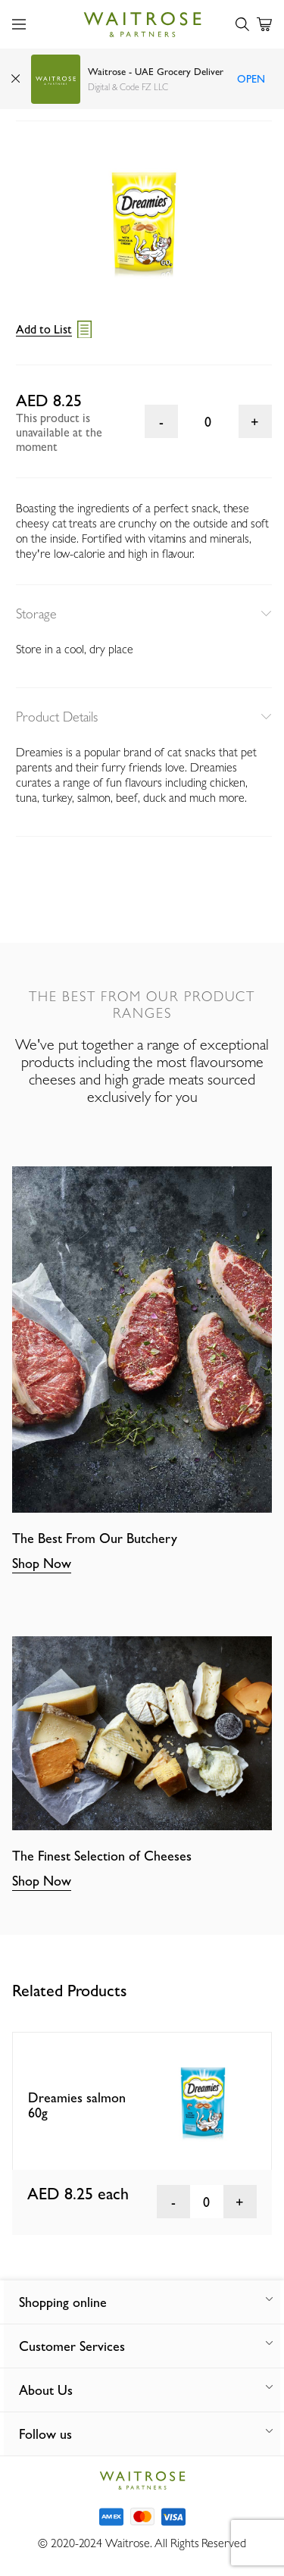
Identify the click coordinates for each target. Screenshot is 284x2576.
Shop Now (41, 1563)
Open (251, 79)
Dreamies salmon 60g (77, 2105)
